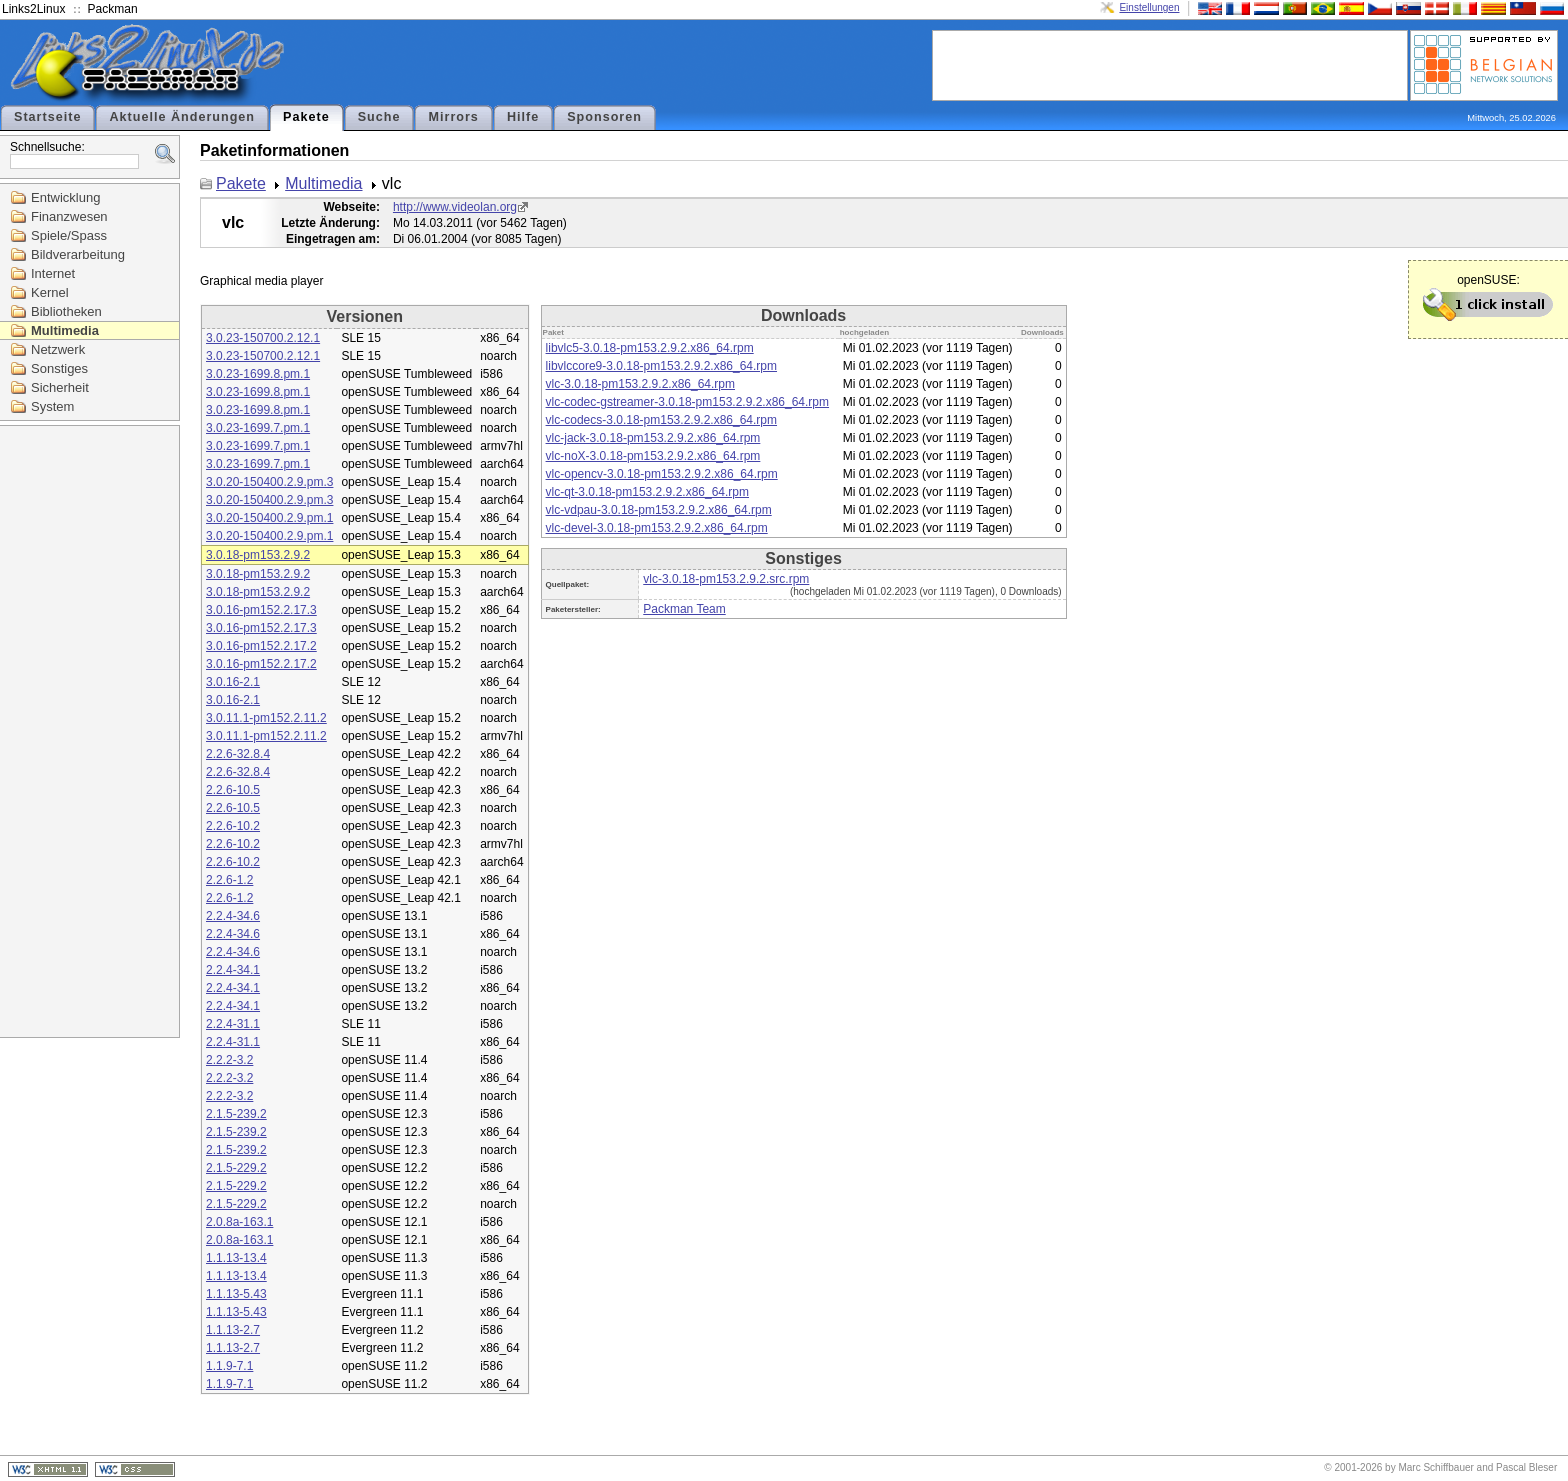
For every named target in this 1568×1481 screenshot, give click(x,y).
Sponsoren (604, 117)
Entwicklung (65, 197)
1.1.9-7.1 (229, 1366)
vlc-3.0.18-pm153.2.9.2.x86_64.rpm (640, 384)
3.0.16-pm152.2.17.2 (261, 646)
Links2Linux (33, 9)
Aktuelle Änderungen (182, 117)
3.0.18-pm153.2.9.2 (258, 555)
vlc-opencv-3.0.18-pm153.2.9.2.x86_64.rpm (662, 474)
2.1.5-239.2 (236, 1114)
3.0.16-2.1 (233, 682)
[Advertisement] (1170, 64)
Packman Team (684, 609)
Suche (379, 117)
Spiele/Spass (69, 235)
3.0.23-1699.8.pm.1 (258, 374)
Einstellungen (1149, 7)
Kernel (50, 292)
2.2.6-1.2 (229, 880)
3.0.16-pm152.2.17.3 (261, 610)
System (52, 406)
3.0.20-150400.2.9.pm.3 (269, 482)
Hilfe (523, 117)
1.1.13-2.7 (233, 1330)
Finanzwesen (69, 216)
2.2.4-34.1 (233, 970)
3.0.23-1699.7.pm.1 (258, 428)
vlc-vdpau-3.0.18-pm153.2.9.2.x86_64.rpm (659, 510)
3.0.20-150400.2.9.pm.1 (269, 518)
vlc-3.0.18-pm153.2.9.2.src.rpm (726, 579)
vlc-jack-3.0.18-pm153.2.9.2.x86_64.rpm (653, 438)
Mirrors (453, 117)
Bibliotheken (66, 311)
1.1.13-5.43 (236, 1294)
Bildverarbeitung (78, 254)
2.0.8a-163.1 (239, 1222)
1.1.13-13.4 (236, 1258)
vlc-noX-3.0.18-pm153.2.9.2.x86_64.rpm (653, 456)
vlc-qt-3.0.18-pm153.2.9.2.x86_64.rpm (647, 492)
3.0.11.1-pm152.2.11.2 (266, 718)
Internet (53, 273)
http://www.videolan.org (455, 207)
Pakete (306, 117)
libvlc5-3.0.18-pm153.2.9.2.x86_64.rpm (650, 348)
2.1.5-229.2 (236, 1168)
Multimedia (65, 330)
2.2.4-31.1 (233, 1024)
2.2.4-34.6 (233, 916)
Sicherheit (60, 387)
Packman (113, 9)
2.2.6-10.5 (233, 790)
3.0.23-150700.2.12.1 (263, 338)
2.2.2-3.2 (229, 1060)
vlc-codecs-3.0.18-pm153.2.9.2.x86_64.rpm (661, 420)
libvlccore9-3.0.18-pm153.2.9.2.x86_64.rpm (661, 366)
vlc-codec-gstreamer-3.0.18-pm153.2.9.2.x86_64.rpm (687, 402)
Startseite (47, 117)
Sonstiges (59, 368)
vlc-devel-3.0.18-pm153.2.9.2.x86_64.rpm (657, 528)
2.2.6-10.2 (233, 826)
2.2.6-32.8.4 (238, 754)
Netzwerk (58, 349)
